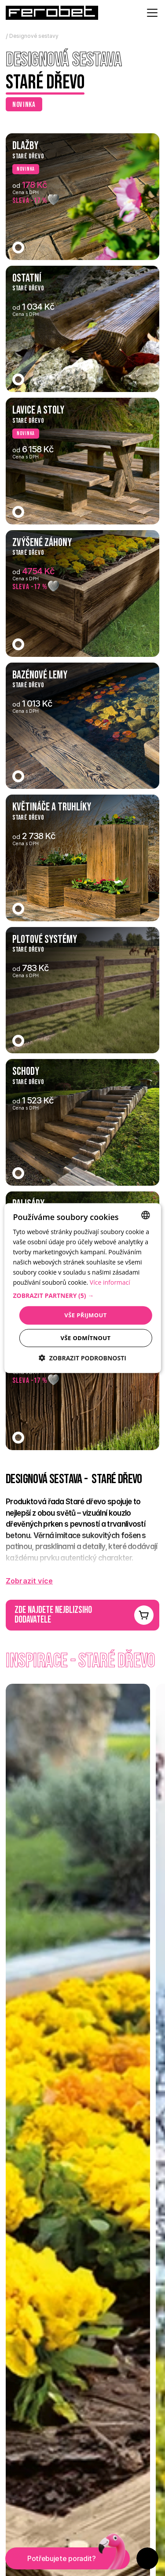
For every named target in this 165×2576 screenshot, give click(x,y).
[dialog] (82, 1288)
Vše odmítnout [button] (86, 1338)
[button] (82, 1296)
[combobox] (145, 1214)
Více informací (110, 1282)
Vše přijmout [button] (85, 1315)
